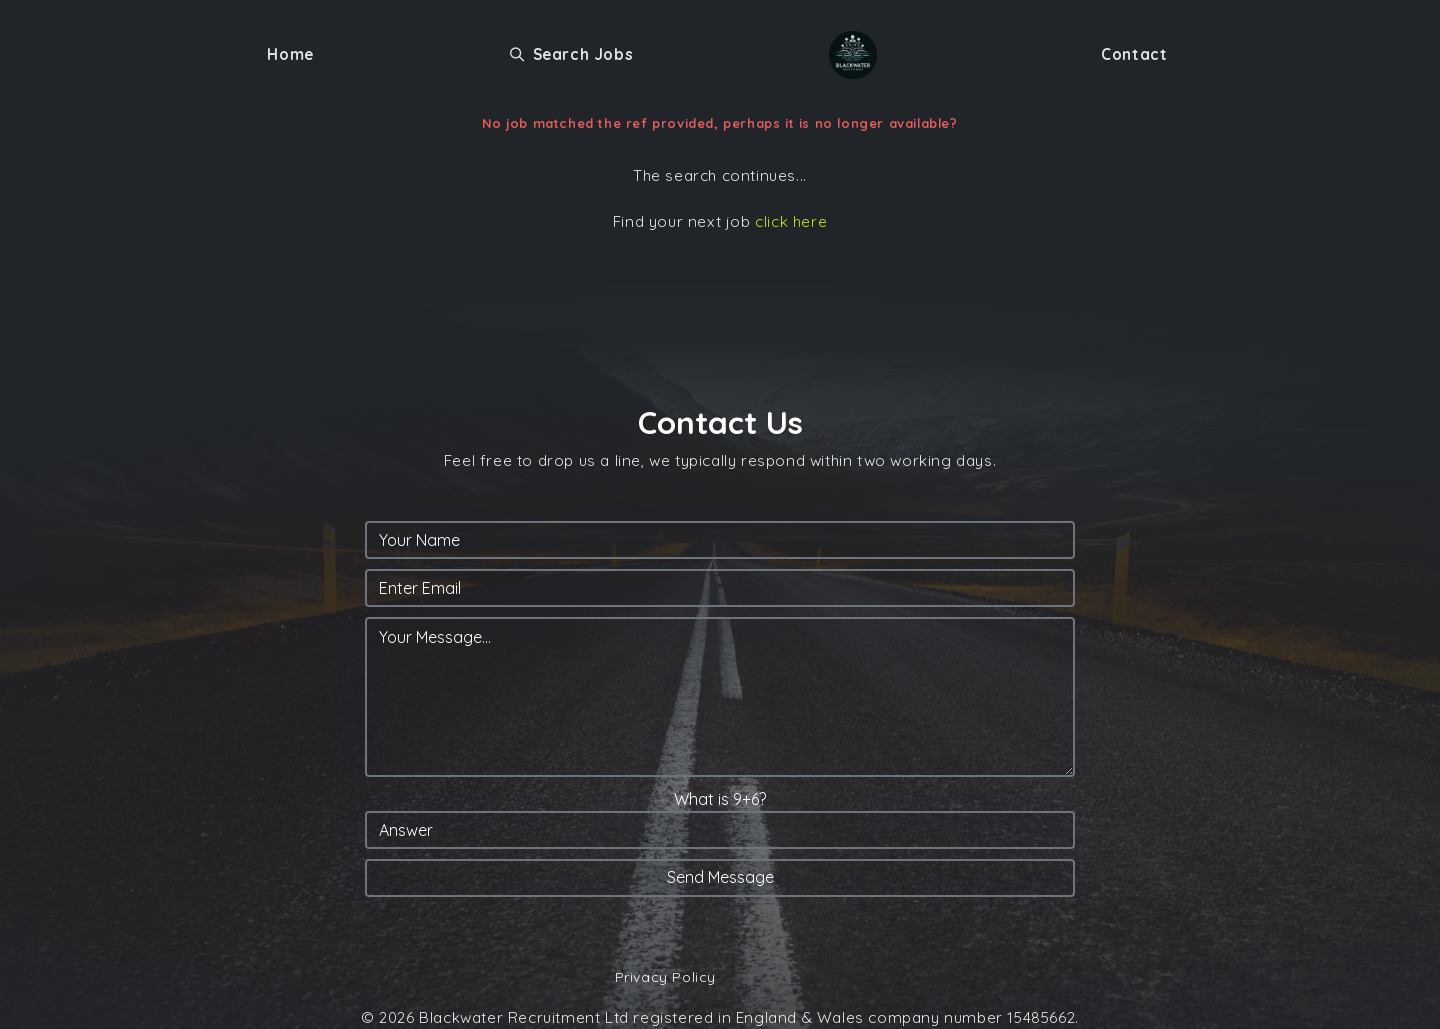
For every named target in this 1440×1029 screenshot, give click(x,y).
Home (290, 54)
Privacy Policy (665, 977)
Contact (1134, 54)
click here (791, 221)
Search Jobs (571, 54)
